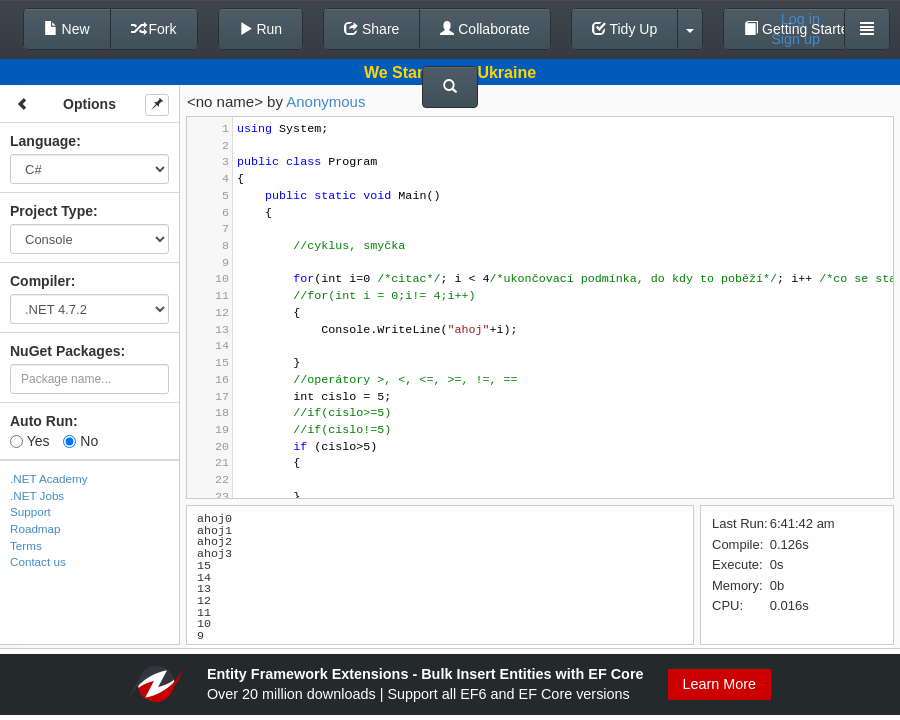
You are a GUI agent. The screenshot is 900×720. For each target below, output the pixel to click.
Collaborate (485, 29)
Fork (154, 29)
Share (371, 29)
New (67, 29)
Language (43, 141)
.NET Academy (49, 478)
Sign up (795, 39)
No (80, 441)
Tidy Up (624, 29)
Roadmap (35, 528)
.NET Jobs (37, 495)
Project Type (51, 211)
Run (261, 29)
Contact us (38, 561)
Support (30, 511)
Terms (26, 545)
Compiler (40, 281)
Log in (800, 19)
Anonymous (325, 101)
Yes (29, 441)
